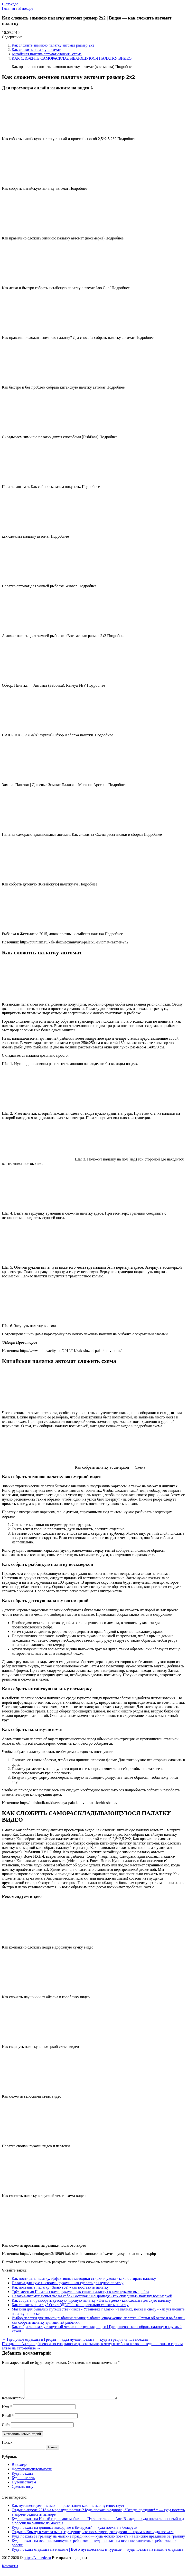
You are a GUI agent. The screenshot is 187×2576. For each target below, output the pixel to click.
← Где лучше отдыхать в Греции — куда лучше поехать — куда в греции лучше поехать (75, 2339)
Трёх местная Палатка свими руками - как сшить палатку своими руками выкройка (80, 2292)
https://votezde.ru (37, 2563)
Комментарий (13, 2404)
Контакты (10, 2572)
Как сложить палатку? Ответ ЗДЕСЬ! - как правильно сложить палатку (70, 2305)
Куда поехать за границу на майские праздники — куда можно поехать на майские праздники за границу (98, 2542)
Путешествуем (24, 2488)
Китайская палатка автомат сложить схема (47, 54)
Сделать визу (22, 2492)
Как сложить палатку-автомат (36, 50)
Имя (7, 2412)
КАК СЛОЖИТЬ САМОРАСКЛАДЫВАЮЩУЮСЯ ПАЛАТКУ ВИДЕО (71, 58)
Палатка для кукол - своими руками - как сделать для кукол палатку (67, 2283)
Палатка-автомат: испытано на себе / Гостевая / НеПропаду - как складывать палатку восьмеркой (92, 2296)
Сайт (6, 2430)
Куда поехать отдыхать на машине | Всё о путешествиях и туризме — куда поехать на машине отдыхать (97, 2555)
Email (8, 2421)
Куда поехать (22, 2479)
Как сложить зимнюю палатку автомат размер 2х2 (53, 45)
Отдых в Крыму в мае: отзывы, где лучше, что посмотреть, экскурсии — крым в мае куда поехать (92, 2538)
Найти (52, 2453)
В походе (19, 2470)
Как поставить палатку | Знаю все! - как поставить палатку (60, 2287)
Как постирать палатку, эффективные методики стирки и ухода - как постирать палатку (84, 2278)
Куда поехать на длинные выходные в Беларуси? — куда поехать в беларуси (74, 2533)
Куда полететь (23, 2483)
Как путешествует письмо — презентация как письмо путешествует (68, 2511)
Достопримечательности (32, 2475)
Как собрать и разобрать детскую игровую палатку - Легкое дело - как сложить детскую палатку (91, 2300)
